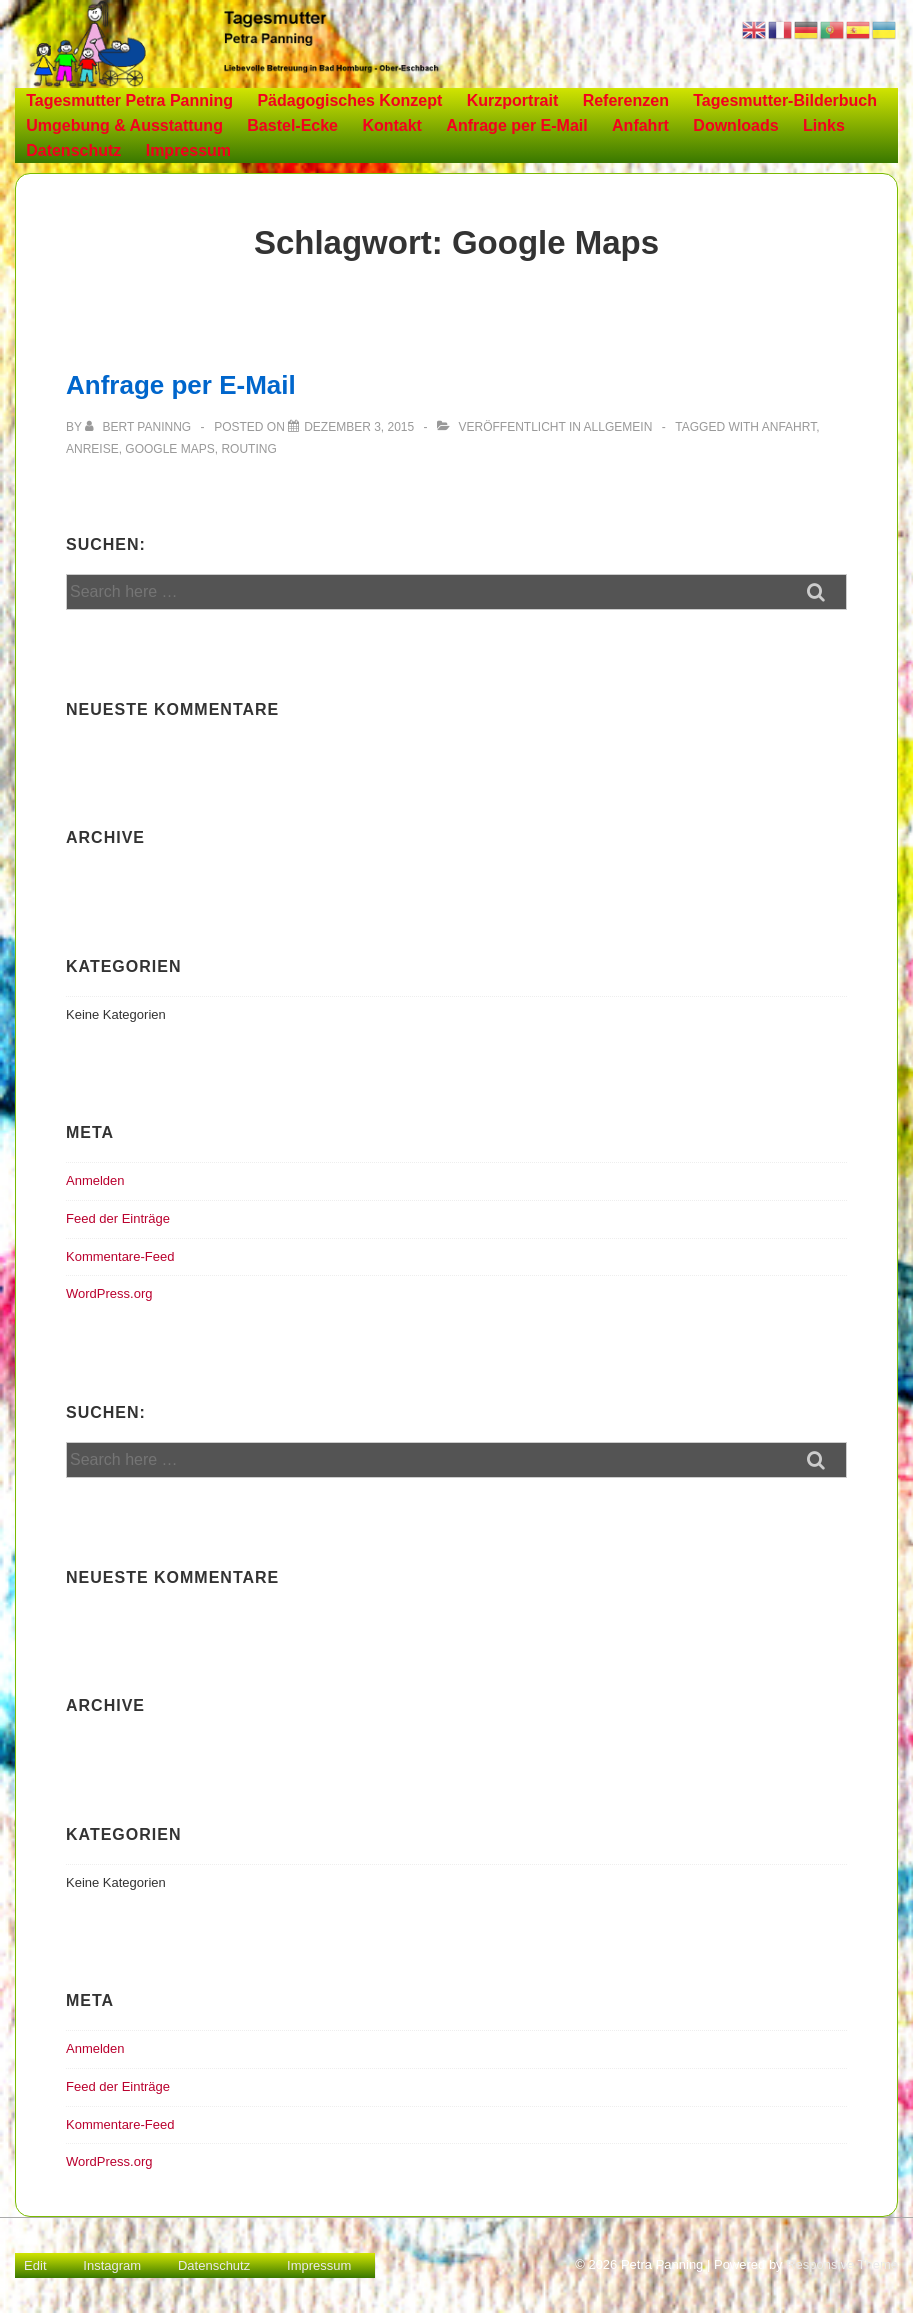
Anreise (92, 449)
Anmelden (95, 1180)
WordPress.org (109, 1293)
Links (824, 125)
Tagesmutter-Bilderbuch (785, 100)
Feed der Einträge (118, 1218)
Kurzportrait (513, 100)
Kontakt (392, 125)
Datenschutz (73, 150)
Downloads (735, 125)
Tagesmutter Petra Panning (129, 100)
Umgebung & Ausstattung (124, 125)
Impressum (188, 150)
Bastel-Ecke (292, 125)
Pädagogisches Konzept (349, 100)
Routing (248, 449)
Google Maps (169, 449)
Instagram (112, 2265)
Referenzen (626, 100)
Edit (35, 2265)
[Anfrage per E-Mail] (359, 427)
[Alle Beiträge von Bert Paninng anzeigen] (139, 427)
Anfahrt (640, 125)
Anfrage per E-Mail (516, 125)
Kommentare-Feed (120, 1256)
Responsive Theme (842, 2264)
